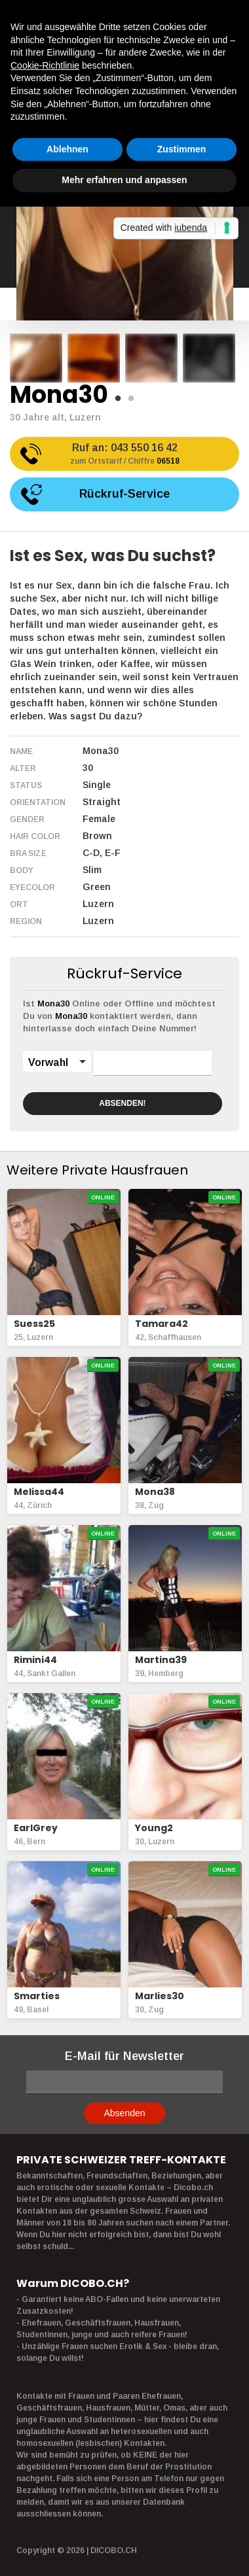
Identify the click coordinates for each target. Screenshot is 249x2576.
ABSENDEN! (122, 1103)
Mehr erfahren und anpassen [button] (124, 180)
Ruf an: (124, 455)
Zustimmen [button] (181, 149)
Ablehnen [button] (67, 149)
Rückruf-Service (124, 493)
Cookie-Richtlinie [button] (44, 65)
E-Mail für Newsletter (124, 2056)
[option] (36, 358)
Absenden (124, 2113)
